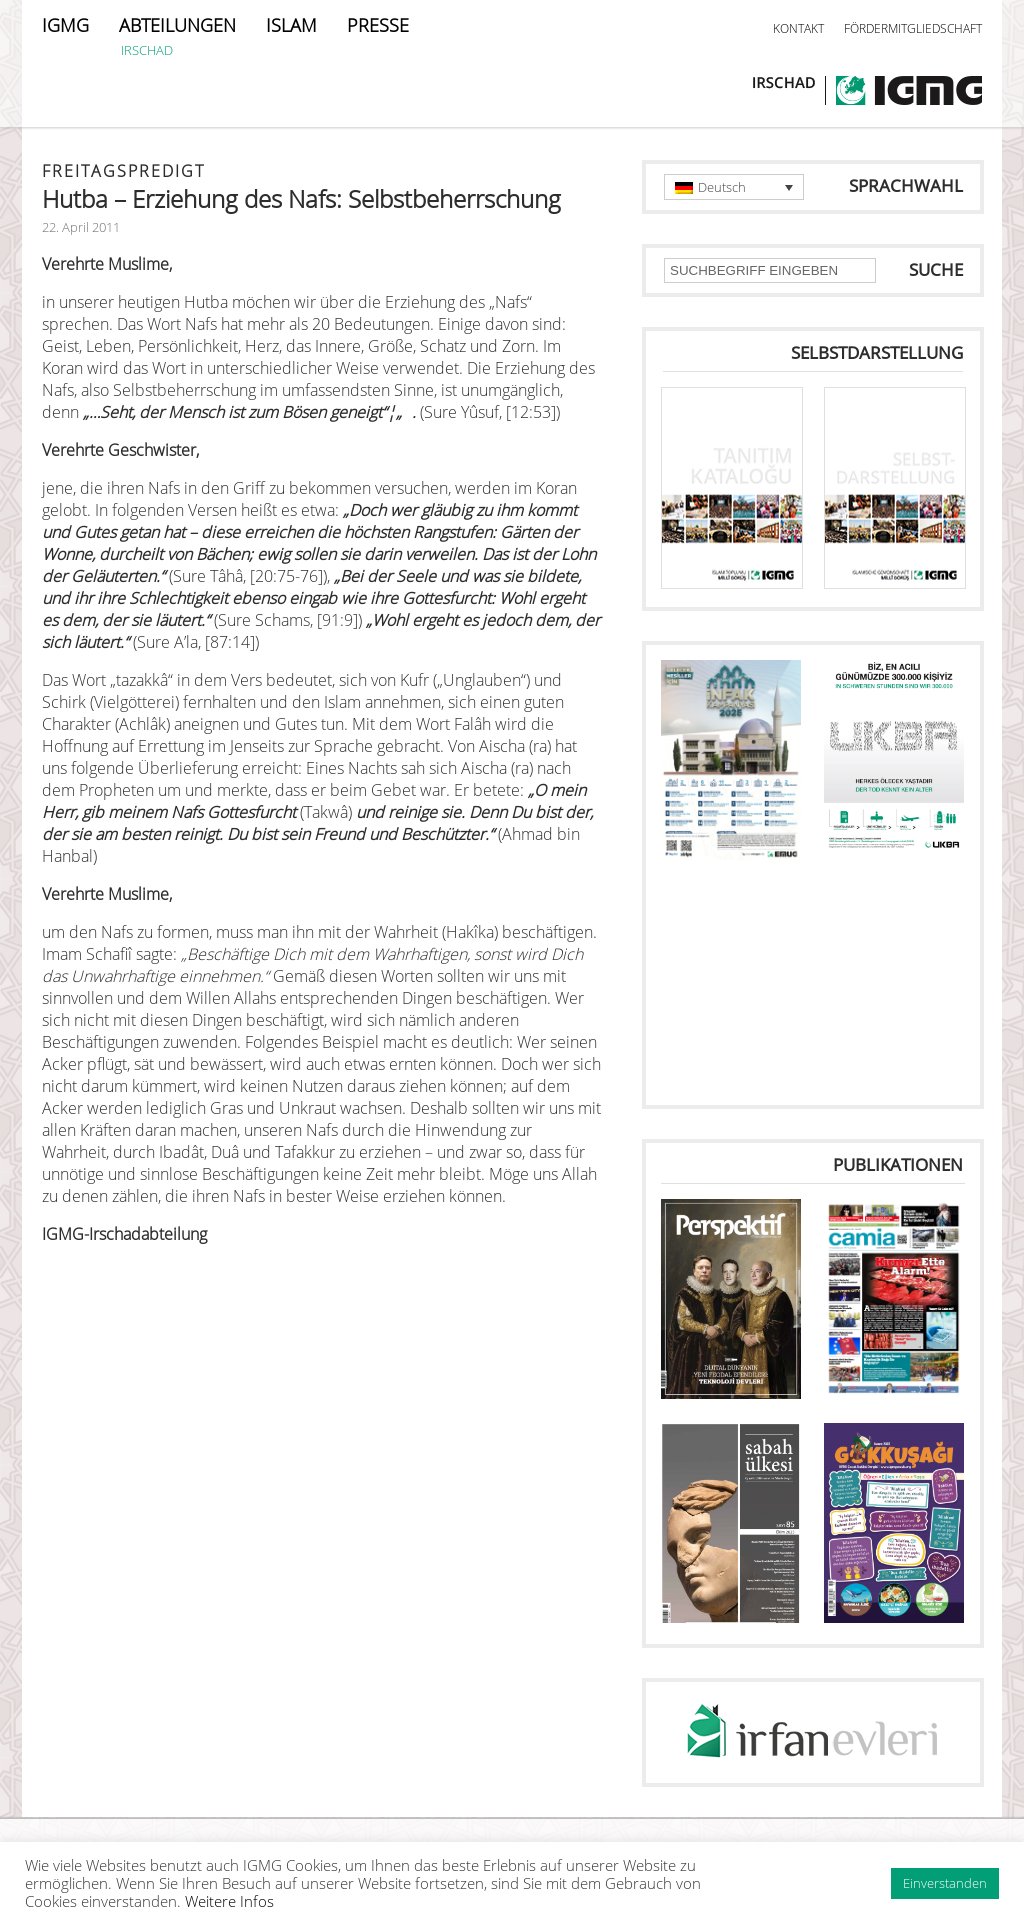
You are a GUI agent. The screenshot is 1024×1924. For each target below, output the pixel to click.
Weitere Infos (229, 1901)
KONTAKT (798, 28)
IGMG (65, 25)
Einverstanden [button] (945, 1883)
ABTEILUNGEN (177, 25)
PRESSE (378, 25)
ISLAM (291, 25)
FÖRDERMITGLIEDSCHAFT (913, 28)
